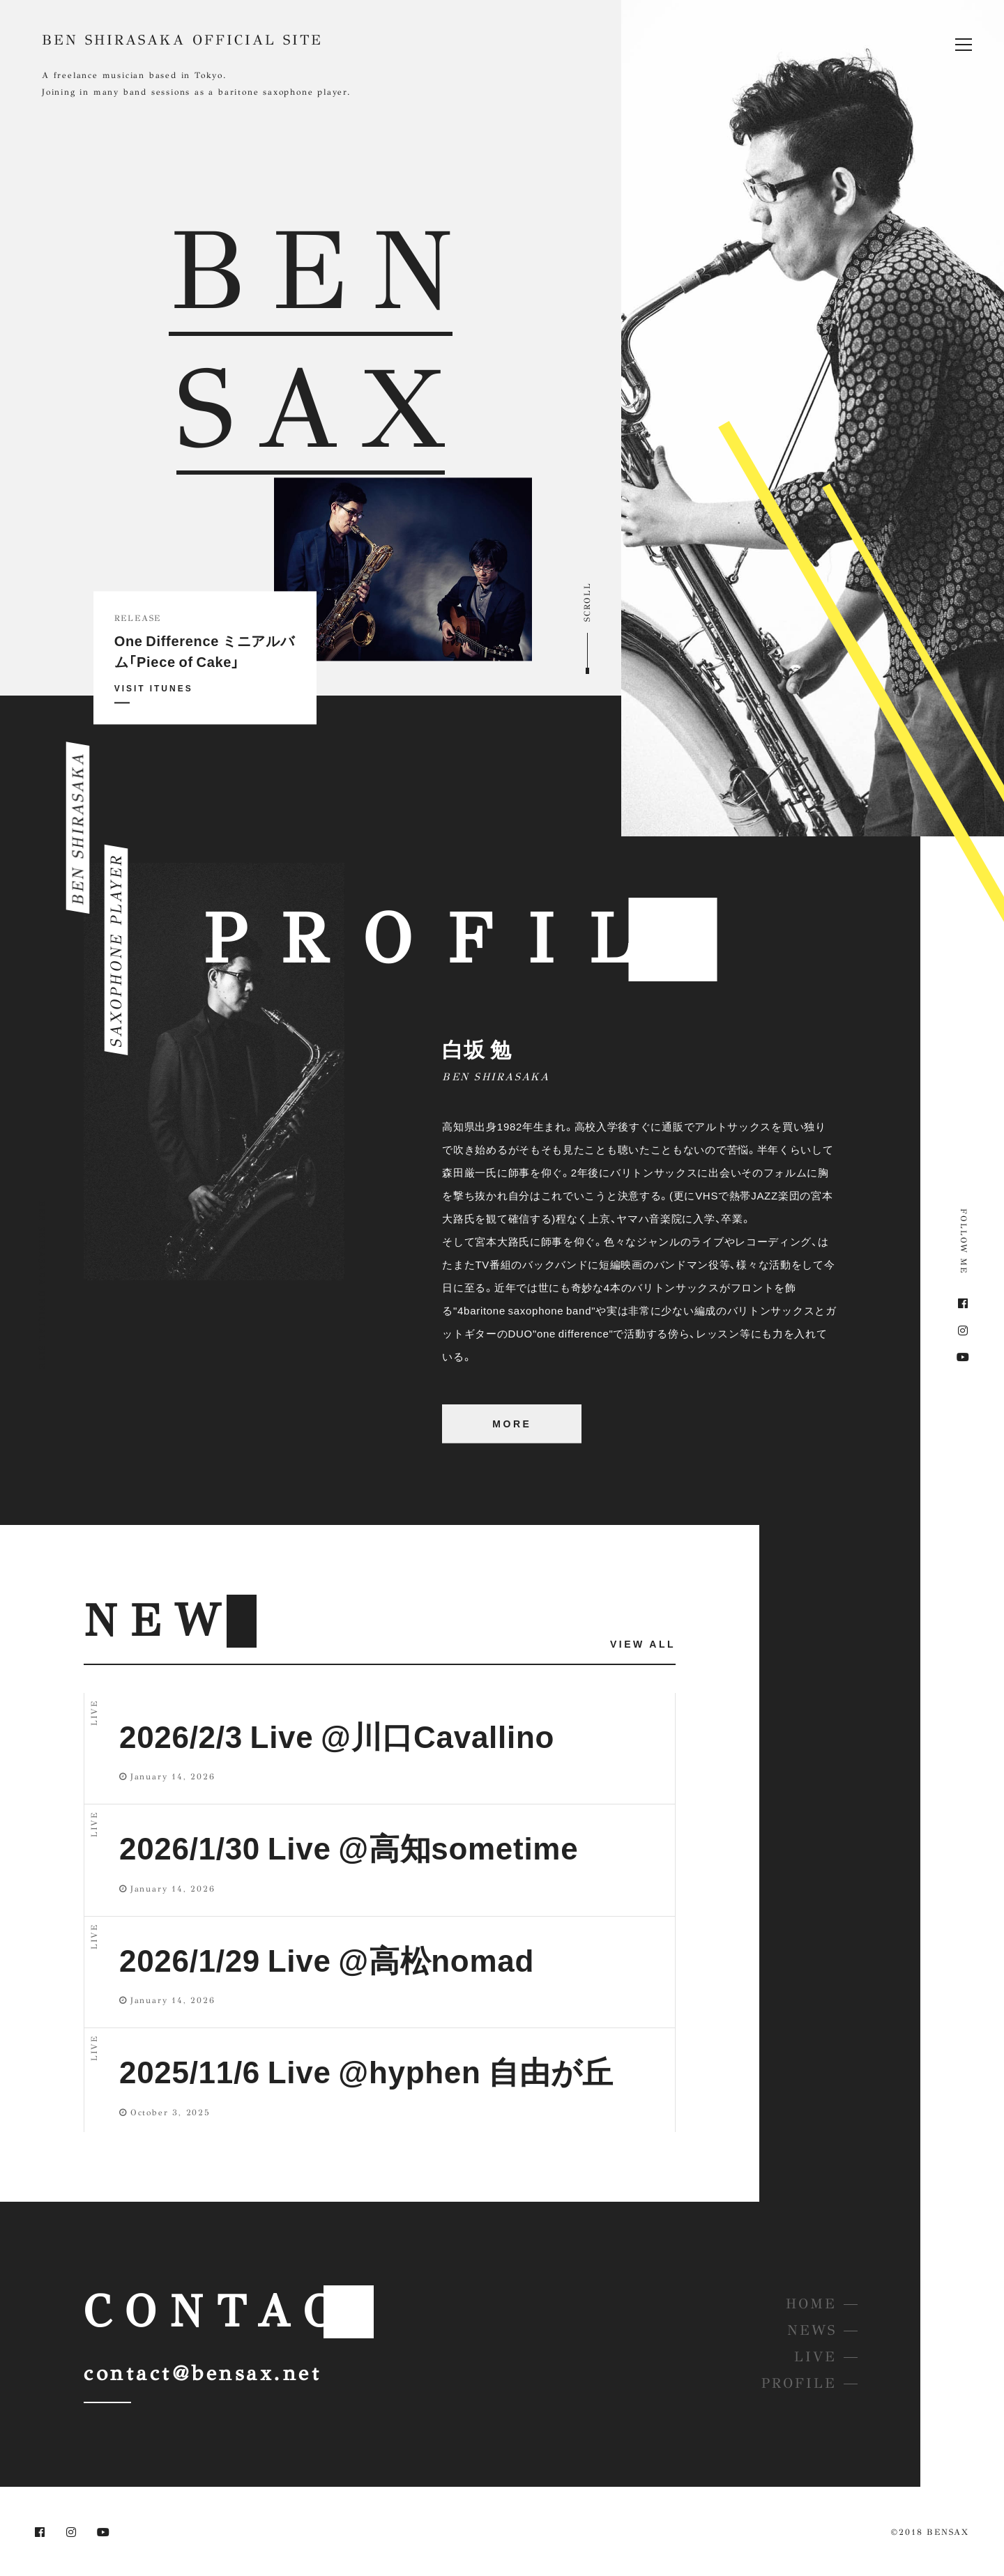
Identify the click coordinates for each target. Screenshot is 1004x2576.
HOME (811, 2304)
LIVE (815, 2357)
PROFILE (799, 2383)
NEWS (812, 2330)
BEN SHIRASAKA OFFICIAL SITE (182, 40)
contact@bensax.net (202, 2373)
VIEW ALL (643, 1643)
